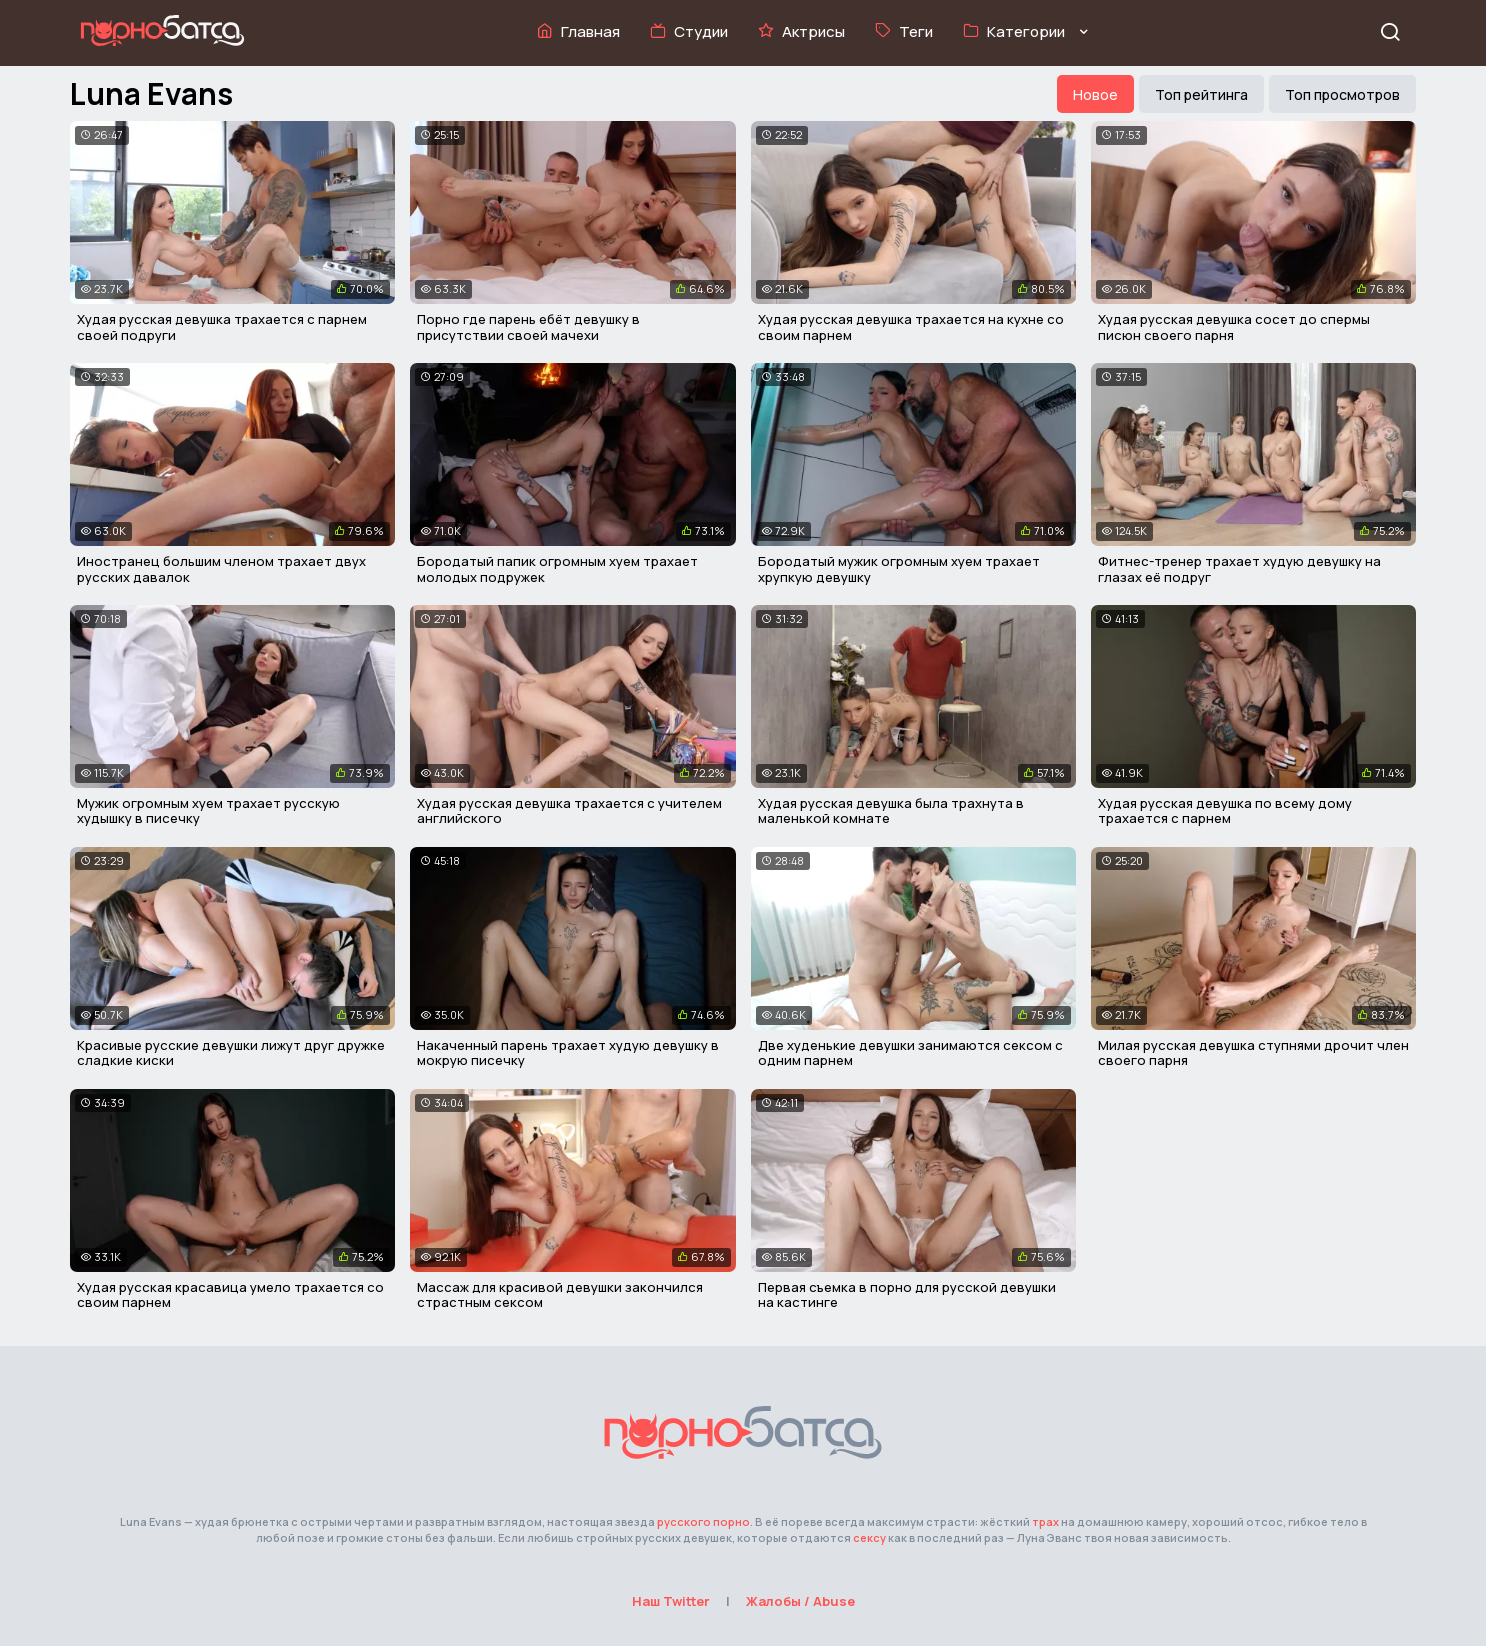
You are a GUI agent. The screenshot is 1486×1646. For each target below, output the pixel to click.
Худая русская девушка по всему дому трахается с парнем (1225, 811)
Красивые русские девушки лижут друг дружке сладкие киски (231, 1053)
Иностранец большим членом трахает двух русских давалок (221, 569)
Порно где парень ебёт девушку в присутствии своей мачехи (528, 327)
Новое (1095, 94)
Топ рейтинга (1201, 94)
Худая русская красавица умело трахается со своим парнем (230, 1295)
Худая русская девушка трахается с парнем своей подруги (222, 327)
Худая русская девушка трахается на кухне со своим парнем (911, 327)
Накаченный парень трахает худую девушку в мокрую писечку (568, 1053)
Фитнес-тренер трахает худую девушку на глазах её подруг (1239, 569)
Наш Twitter (671, 1601)
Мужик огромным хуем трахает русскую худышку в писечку (208, 811)
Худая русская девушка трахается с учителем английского (569, 811)
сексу (869, 1537)
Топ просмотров (1342, 94)
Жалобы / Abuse (800, 1601)
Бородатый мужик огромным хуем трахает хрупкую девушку (899, 569)
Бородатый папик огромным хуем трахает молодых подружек (557, 569)
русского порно (703, 1521)
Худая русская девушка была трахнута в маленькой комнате (891, 811)
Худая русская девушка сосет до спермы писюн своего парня (1234, 327)
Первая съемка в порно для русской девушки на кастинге (907, 1295)
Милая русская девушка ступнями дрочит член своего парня (1253, 1053)
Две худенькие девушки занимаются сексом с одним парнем (910, 1053)
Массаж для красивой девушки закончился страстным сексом (560, 1295)
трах (1045, 1521)
